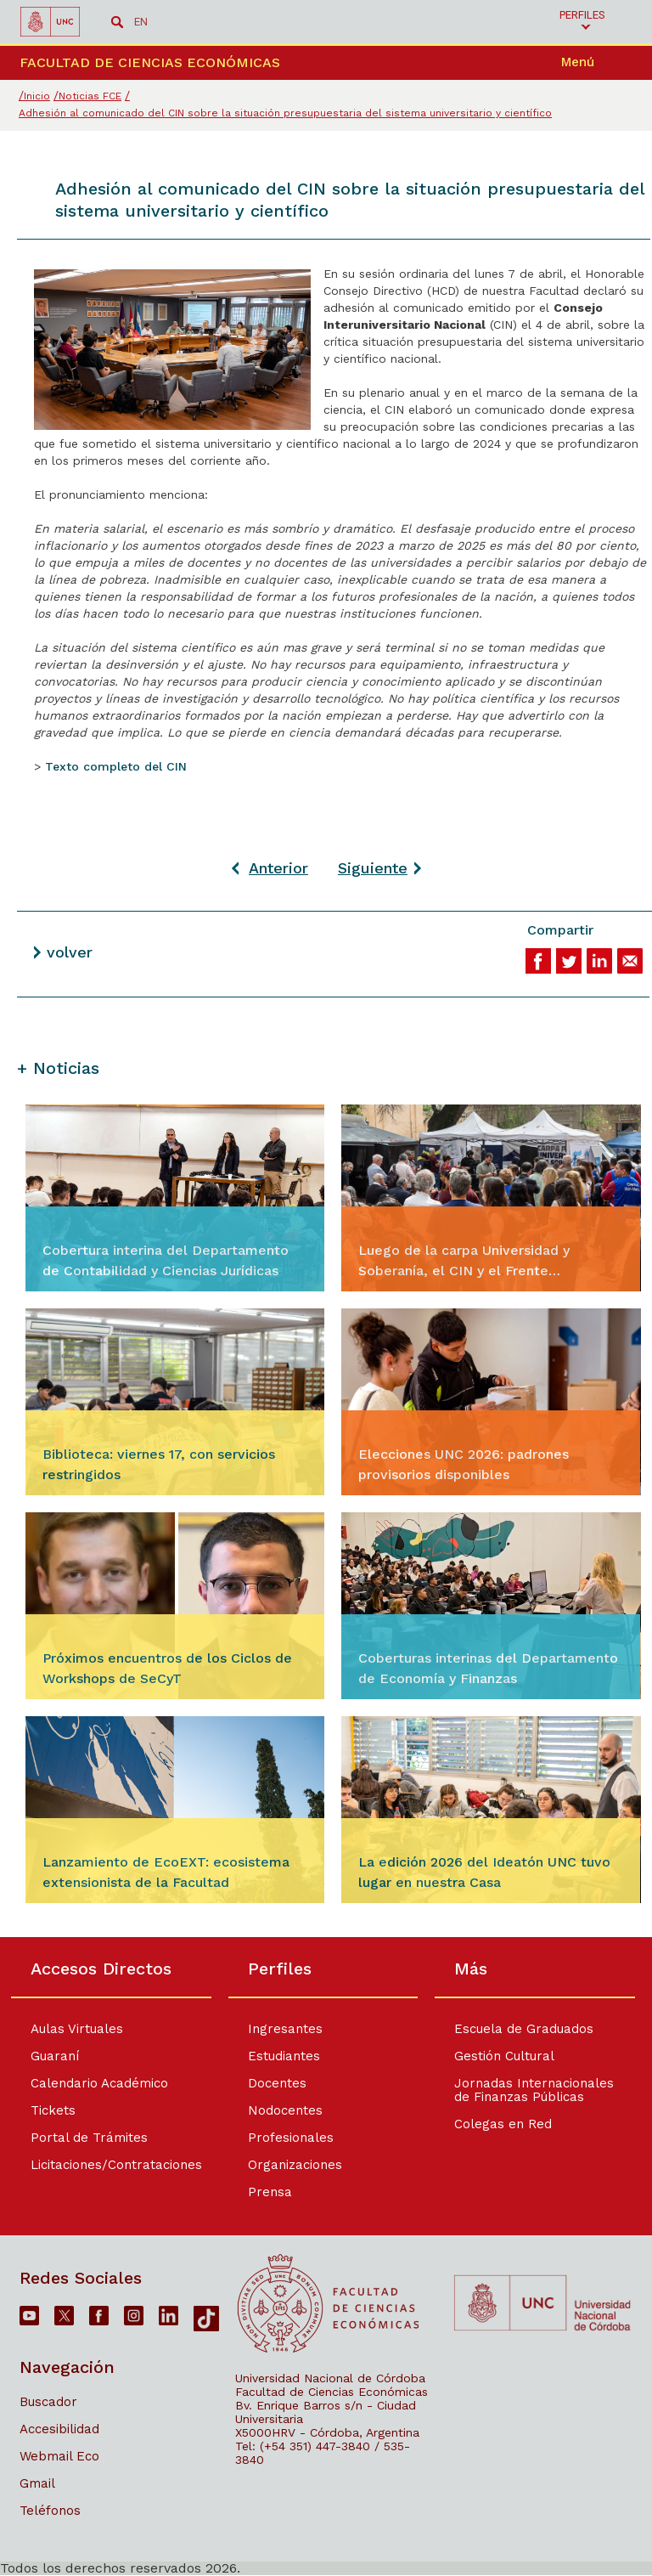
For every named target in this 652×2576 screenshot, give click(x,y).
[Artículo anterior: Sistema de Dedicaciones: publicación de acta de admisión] (270, 868)
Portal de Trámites (89, 2137)
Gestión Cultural (509, 2056)
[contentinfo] (326, 2256)
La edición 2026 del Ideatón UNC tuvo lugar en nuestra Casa (484, 1872)
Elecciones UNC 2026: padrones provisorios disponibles (463, 1464)
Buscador (48, 2401)
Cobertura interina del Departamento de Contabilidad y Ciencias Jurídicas (165, 1260)
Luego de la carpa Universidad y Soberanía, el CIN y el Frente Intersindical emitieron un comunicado (484, 1261)
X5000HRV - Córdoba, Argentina (327, 2432)
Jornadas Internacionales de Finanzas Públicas (539, 2090)
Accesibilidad (59, 2429)
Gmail (37, 2483)
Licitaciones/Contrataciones (116, 2164)
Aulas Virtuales (77, 2029)
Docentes (276, 2083)
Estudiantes (283, 2056)
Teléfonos (50, 2510)
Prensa (269, 2192)
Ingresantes (284, 2029)
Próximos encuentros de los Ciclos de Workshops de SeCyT (167, 1668)
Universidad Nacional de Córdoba (330, 2378)
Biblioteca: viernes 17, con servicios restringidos (158, 1464)
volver (70, 952)
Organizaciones (294, 2164)
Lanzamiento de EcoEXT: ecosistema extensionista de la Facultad (165, 1872)
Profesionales (290, 2137)
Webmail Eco (59, 2456)
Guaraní (55, 2056)
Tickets (53, 2110)
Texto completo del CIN (116, 766)
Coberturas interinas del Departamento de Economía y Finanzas (488, 1668)
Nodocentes (284, 2110)
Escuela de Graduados (529, 2029)
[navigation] (600, 63)
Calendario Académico (99, 2083)
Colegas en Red (508, 2124)
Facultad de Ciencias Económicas (331, 2391)
